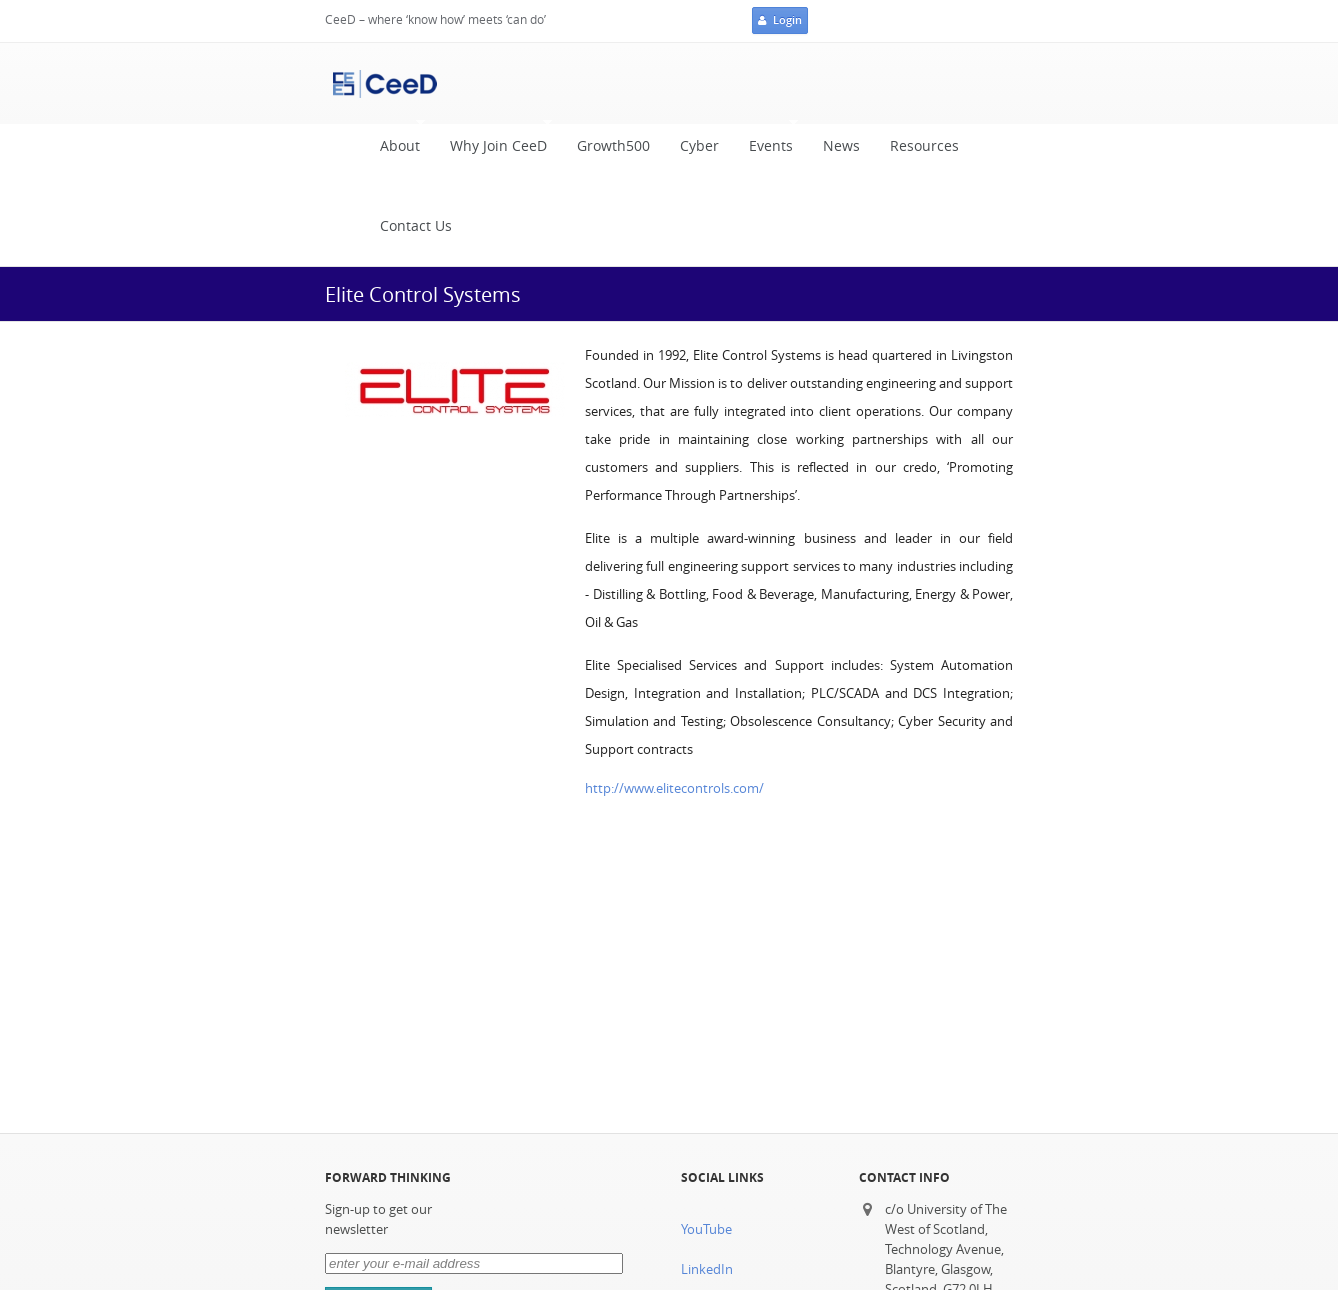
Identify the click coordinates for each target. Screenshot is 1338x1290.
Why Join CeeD (493, 141)
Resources (924, 146)
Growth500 (613, 146)
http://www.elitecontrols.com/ (674, 788)
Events (766, 141)
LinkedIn (707, 1269)
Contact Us (416, 226)
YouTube (706, 1229)
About (395, 141)
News (841, 146)
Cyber (699, 146)
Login (780, 21)
